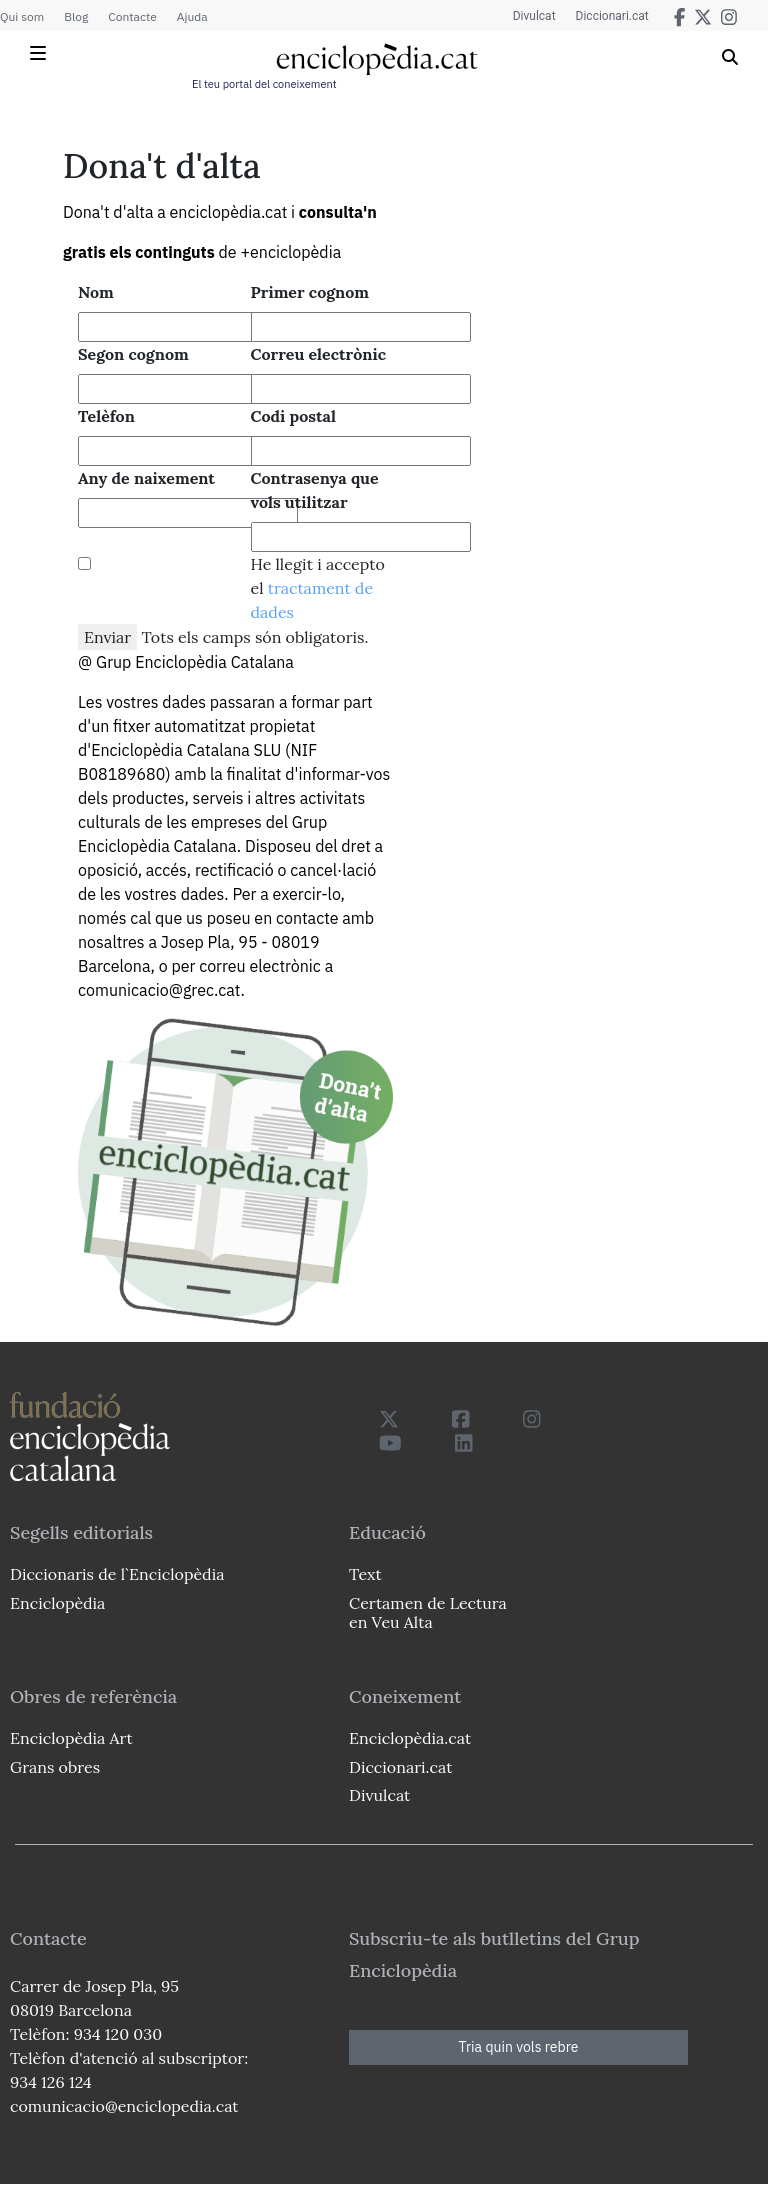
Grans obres (55, 1767)
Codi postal (293, 416)
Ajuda (192, 16)
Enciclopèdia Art (71, 1738)
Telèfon (106, 416)
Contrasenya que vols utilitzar (315, 490)
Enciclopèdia (57, 1603)
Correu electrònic (318, 354)
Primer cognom (310, 292)
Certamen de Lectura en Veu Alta (428, 1612)
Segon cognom (133, 354)
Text (365, 1574)
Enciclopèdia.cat (410, 1738)
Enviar (107, 637)
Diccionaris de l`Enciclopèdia (117, 1574)
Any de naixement (146, 478)
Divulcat (534, 16)
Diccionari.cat (612, 16)
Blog (76, 16)
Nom (96, 292)
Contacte (132, 16)
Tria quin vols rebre (519, 2047)
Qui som (22, 16)
